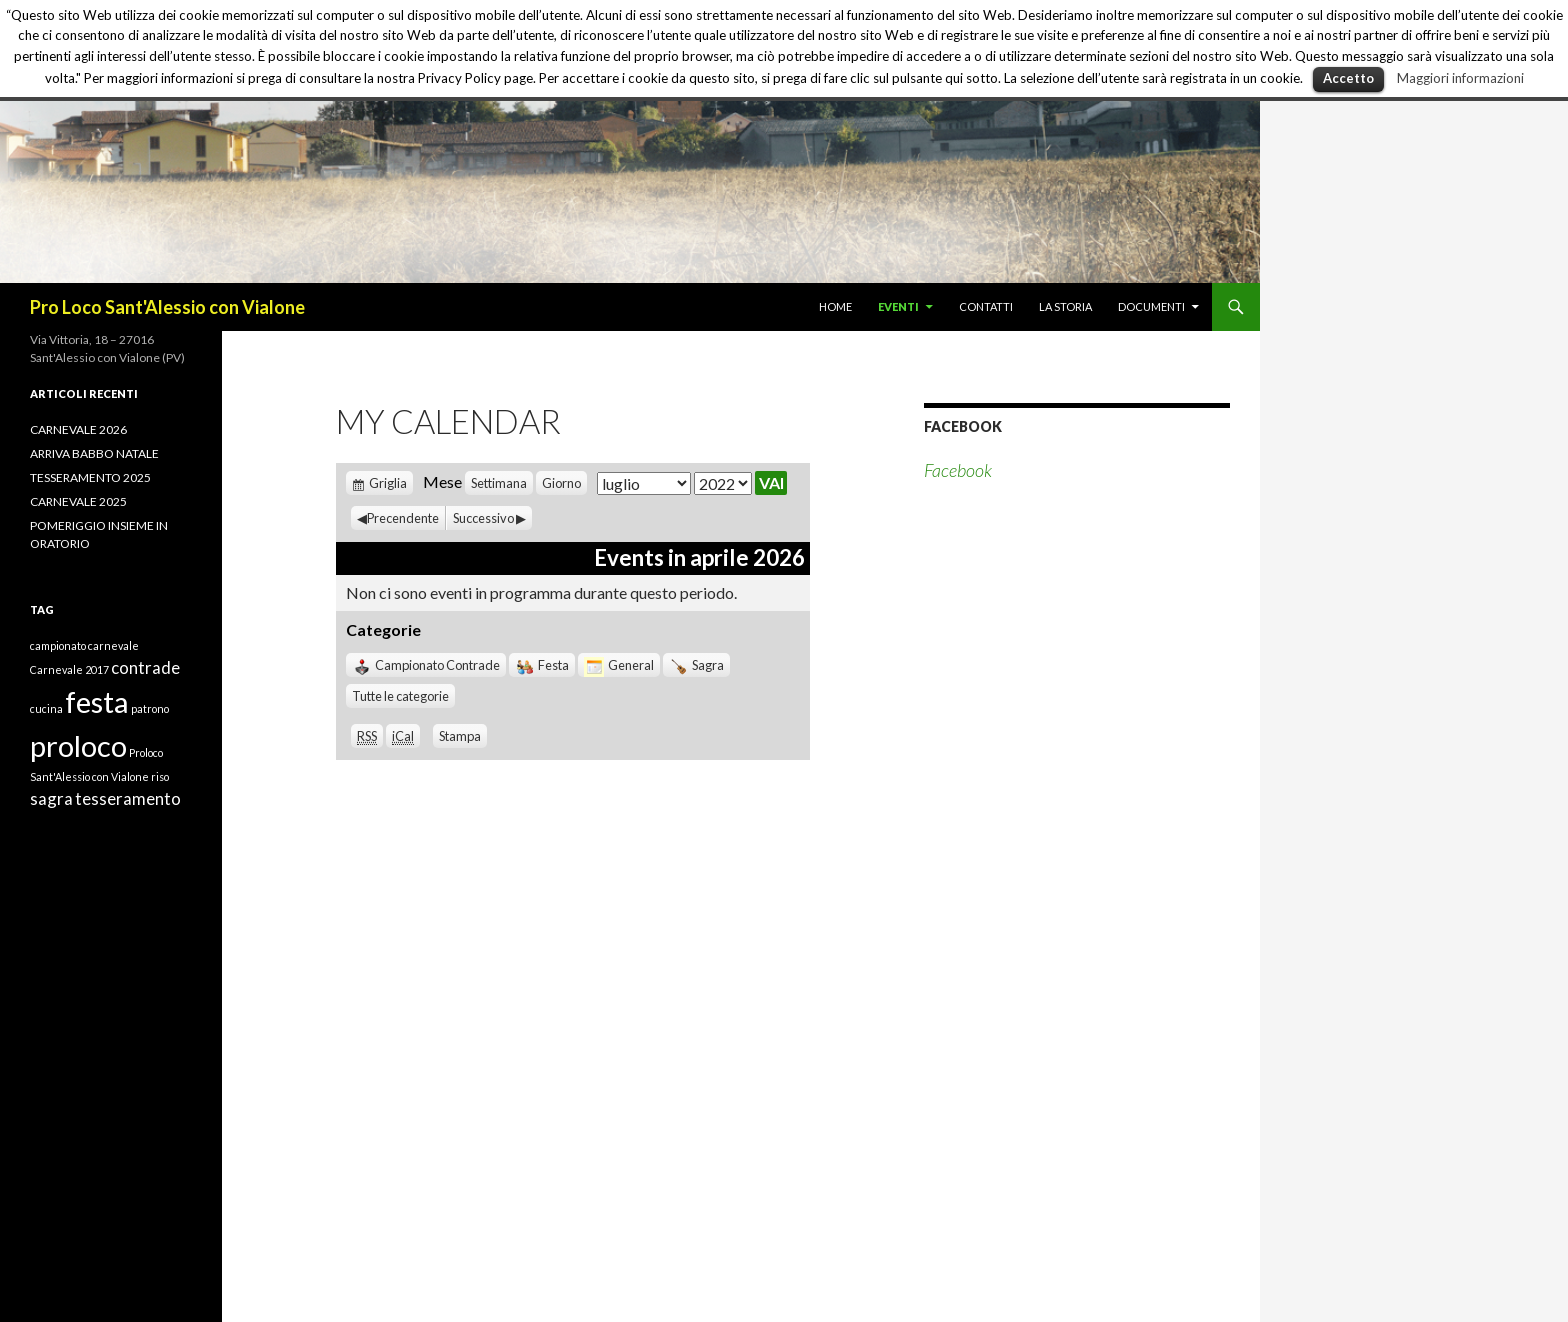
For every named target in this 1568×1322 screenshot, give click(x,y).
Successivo (483, 518)
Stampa (463, 736)
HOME (835, 306)
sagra (51, 798)
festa (97, 701)
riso (160, 776)
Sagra (696, 665)
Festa (542, 665)
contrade (145, 667)
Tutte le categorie (400, 696)
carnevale (113, 645)
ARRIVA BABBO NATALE (94, 453)
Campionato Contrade (426, 665)
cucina (46, 708)
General (618, 665)
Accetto (1348, 78)
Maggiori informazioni (1460, 78)
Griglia (388, 483)
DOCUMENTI (1151, 306)
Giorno (561, 483)
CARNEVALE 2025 (78, 501)
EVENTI (898, 306)
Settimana (499, 483)
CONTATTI (986, 306)
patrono (150, 708)
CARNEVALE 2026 (78, 429)
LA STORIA (1065, 306)
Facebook (963, 426)
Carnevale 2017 (69, 669)
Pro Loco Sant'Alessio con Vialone (167, 307)
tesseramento (128, 798)
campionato (58, 645)
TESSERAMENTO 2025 (90, 477)
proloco (78, 745)
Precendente (403, 518)
